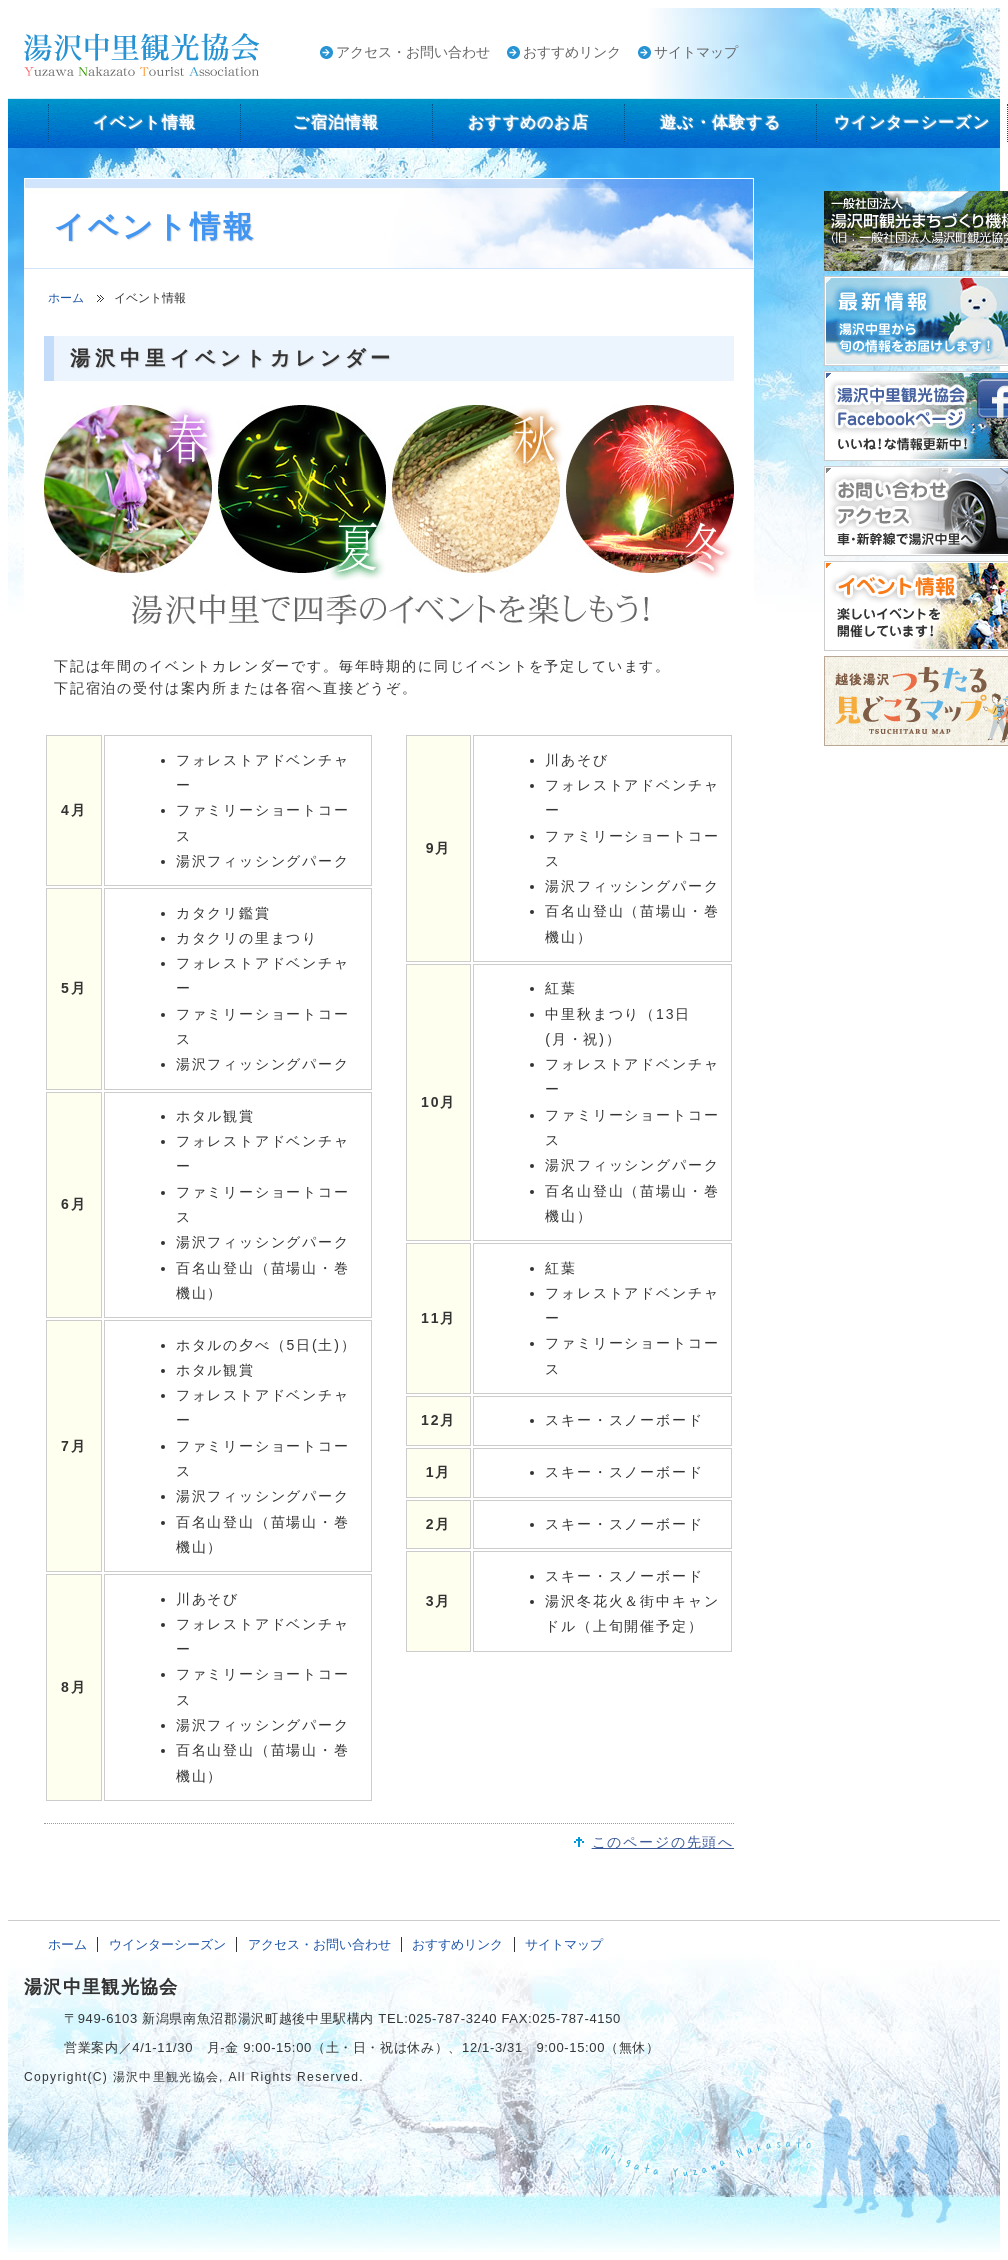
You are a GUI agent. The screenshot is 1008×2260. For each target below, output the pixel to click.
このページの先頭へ (663, 1842)
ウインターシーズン (167, 1944)
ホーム (66, 298)
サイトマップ (696, 52)
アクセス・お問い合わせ (413, 52)
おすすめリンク (572, 52)
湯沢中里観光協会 (101, 1987)
